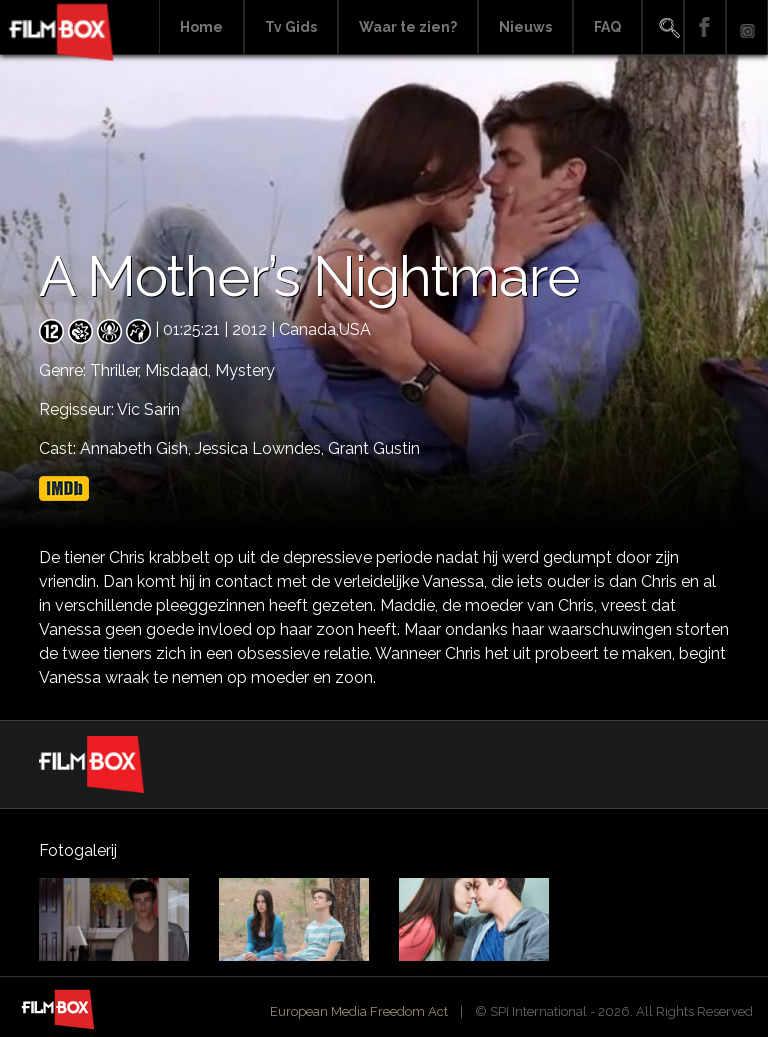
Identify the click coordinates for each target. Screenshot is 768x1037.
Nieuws (525, 27)
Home (201, 27)
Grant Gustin (374, 448)
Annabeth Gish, (137, 448)
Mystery (245, 370)
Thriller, (117, 370)
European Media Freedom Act (359, 1011)
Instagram (747, 27)
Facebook (705, 27)
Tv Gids (291, 27)
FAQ (607, 27)
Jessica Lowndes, (261, 448)
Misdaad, (180, 370)
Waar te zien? (408, 27)
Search (663, 27)
